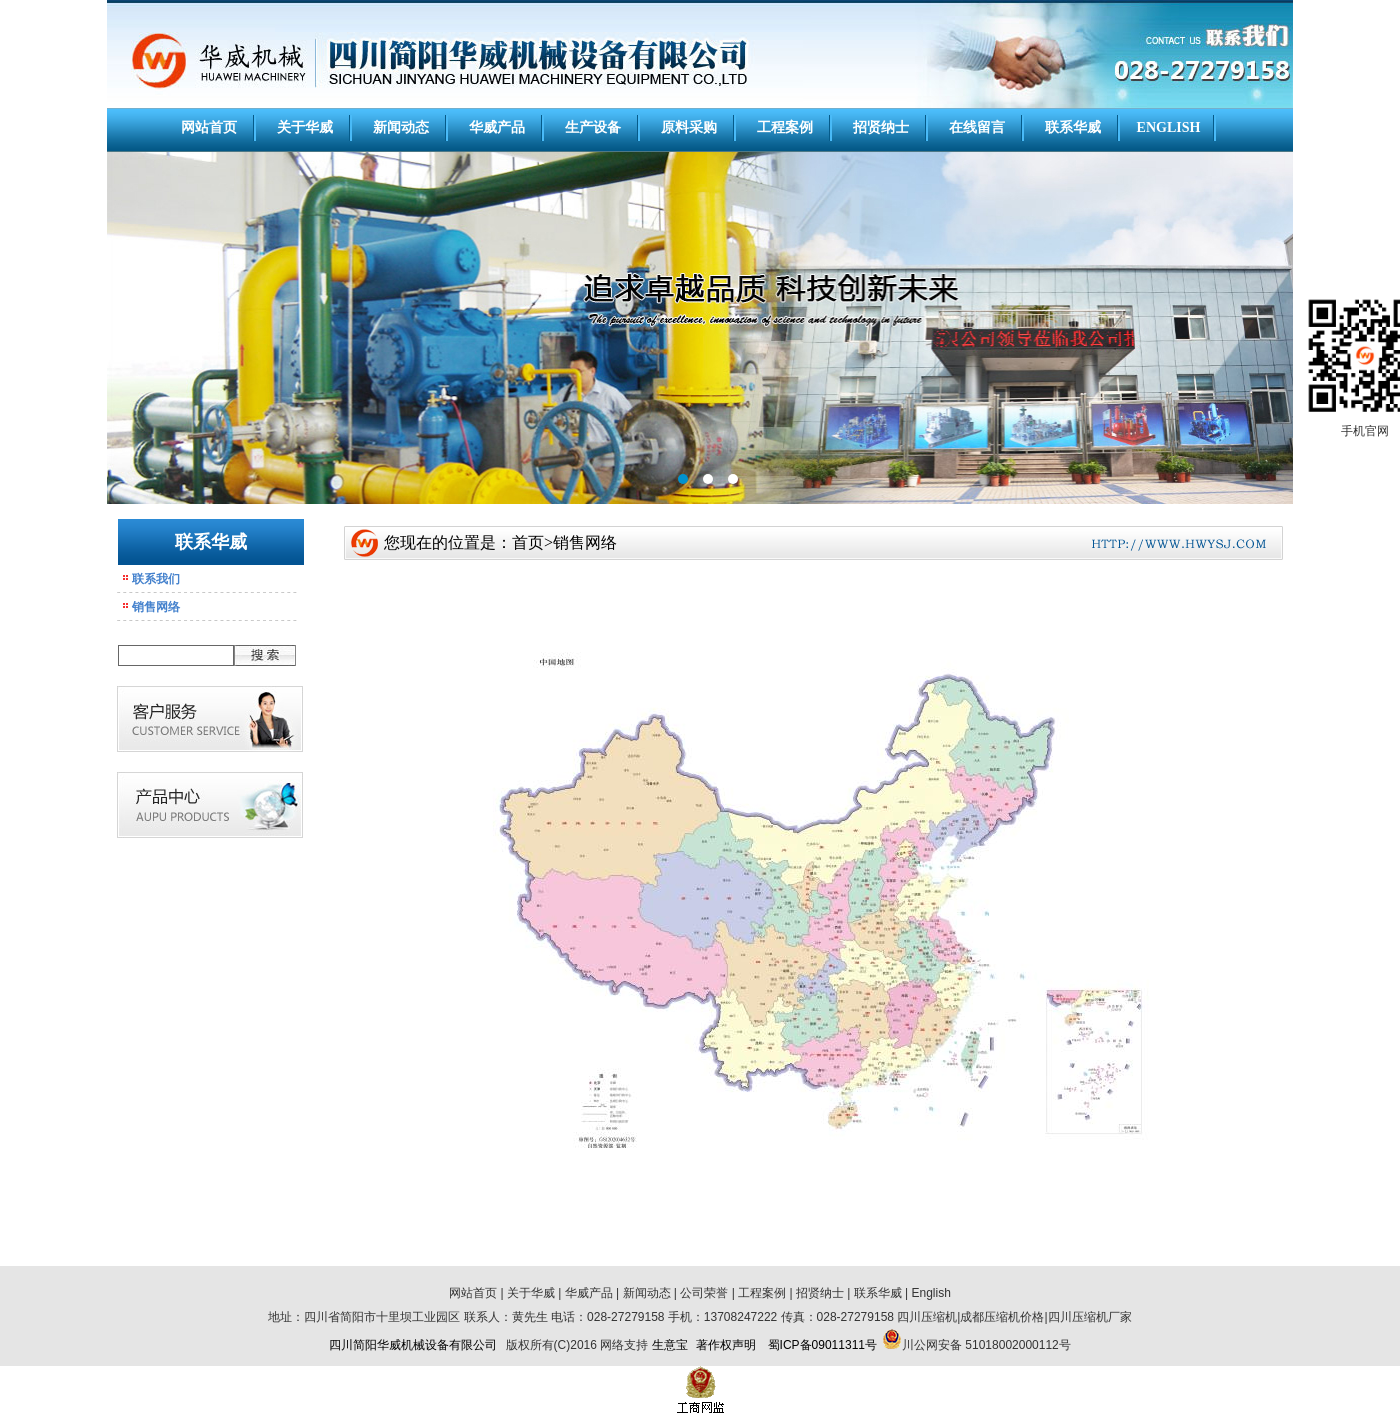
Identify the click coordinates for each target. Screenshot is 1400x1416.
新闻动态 (401, 127)
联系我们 (156, 579)
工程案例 (785, 127)
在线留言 (977, 127)
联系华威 (1073, 127)
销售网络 (156, 607)
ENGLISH (1169, 127)
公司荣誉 (704, 1293)
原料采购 (689, 127)
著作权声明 (726, 1345)
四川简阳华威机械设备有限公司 (413, 1345)
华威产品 (497, 127)
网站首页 (209, 127)
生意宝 (670, 1345)
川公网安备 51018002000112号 (986, 1345)
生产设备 (593, 127)
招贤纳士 (881, 127)
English (931, 1293)
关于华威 (305, 127)
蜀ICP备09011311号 (822, 1345)
